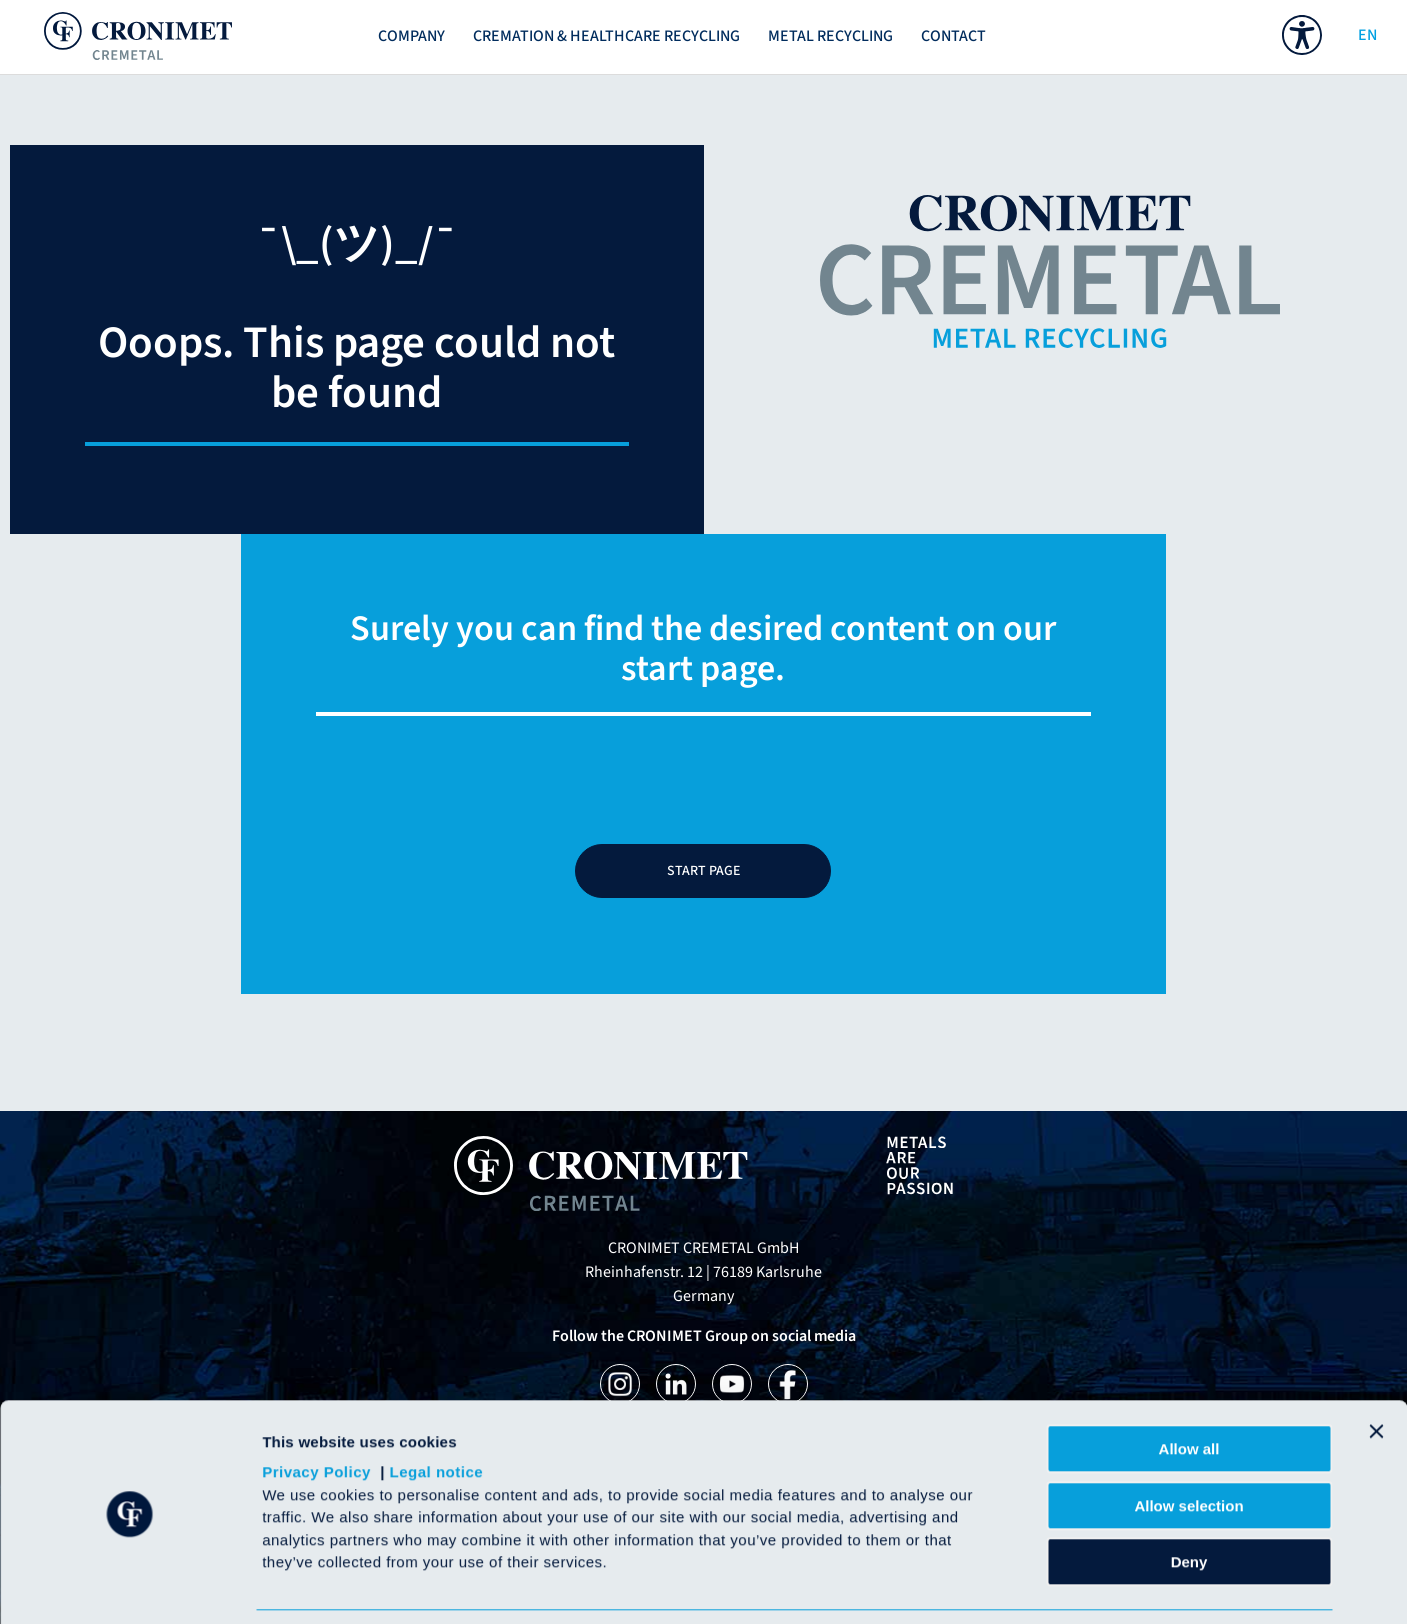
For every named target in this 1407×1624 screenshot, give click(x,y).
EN (1364, 35)
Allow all (1189, 1384)
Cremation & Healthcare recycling (606, 36)
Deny (1189, 1497)
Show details (1049, 1584)
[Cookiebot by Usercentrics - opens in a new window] (129, 1585)
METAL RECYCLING (830, 36)
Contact (953, 36)
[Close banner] (1376, 1367)
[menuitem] (1302, 35)
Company (411, 36)
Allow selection (1188, 1441)
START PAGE (703, 871)
